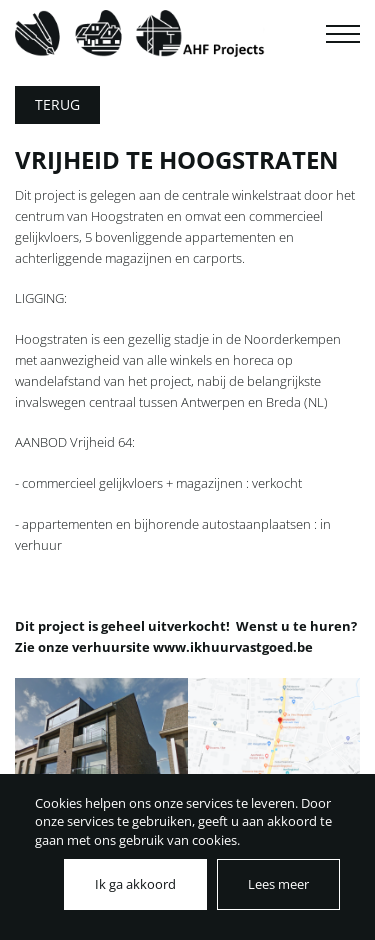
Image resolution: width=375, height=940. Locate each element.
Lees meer (278, 884)
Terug (57, 104)
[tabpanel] (101, 764)
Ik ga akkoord (135, 884)
